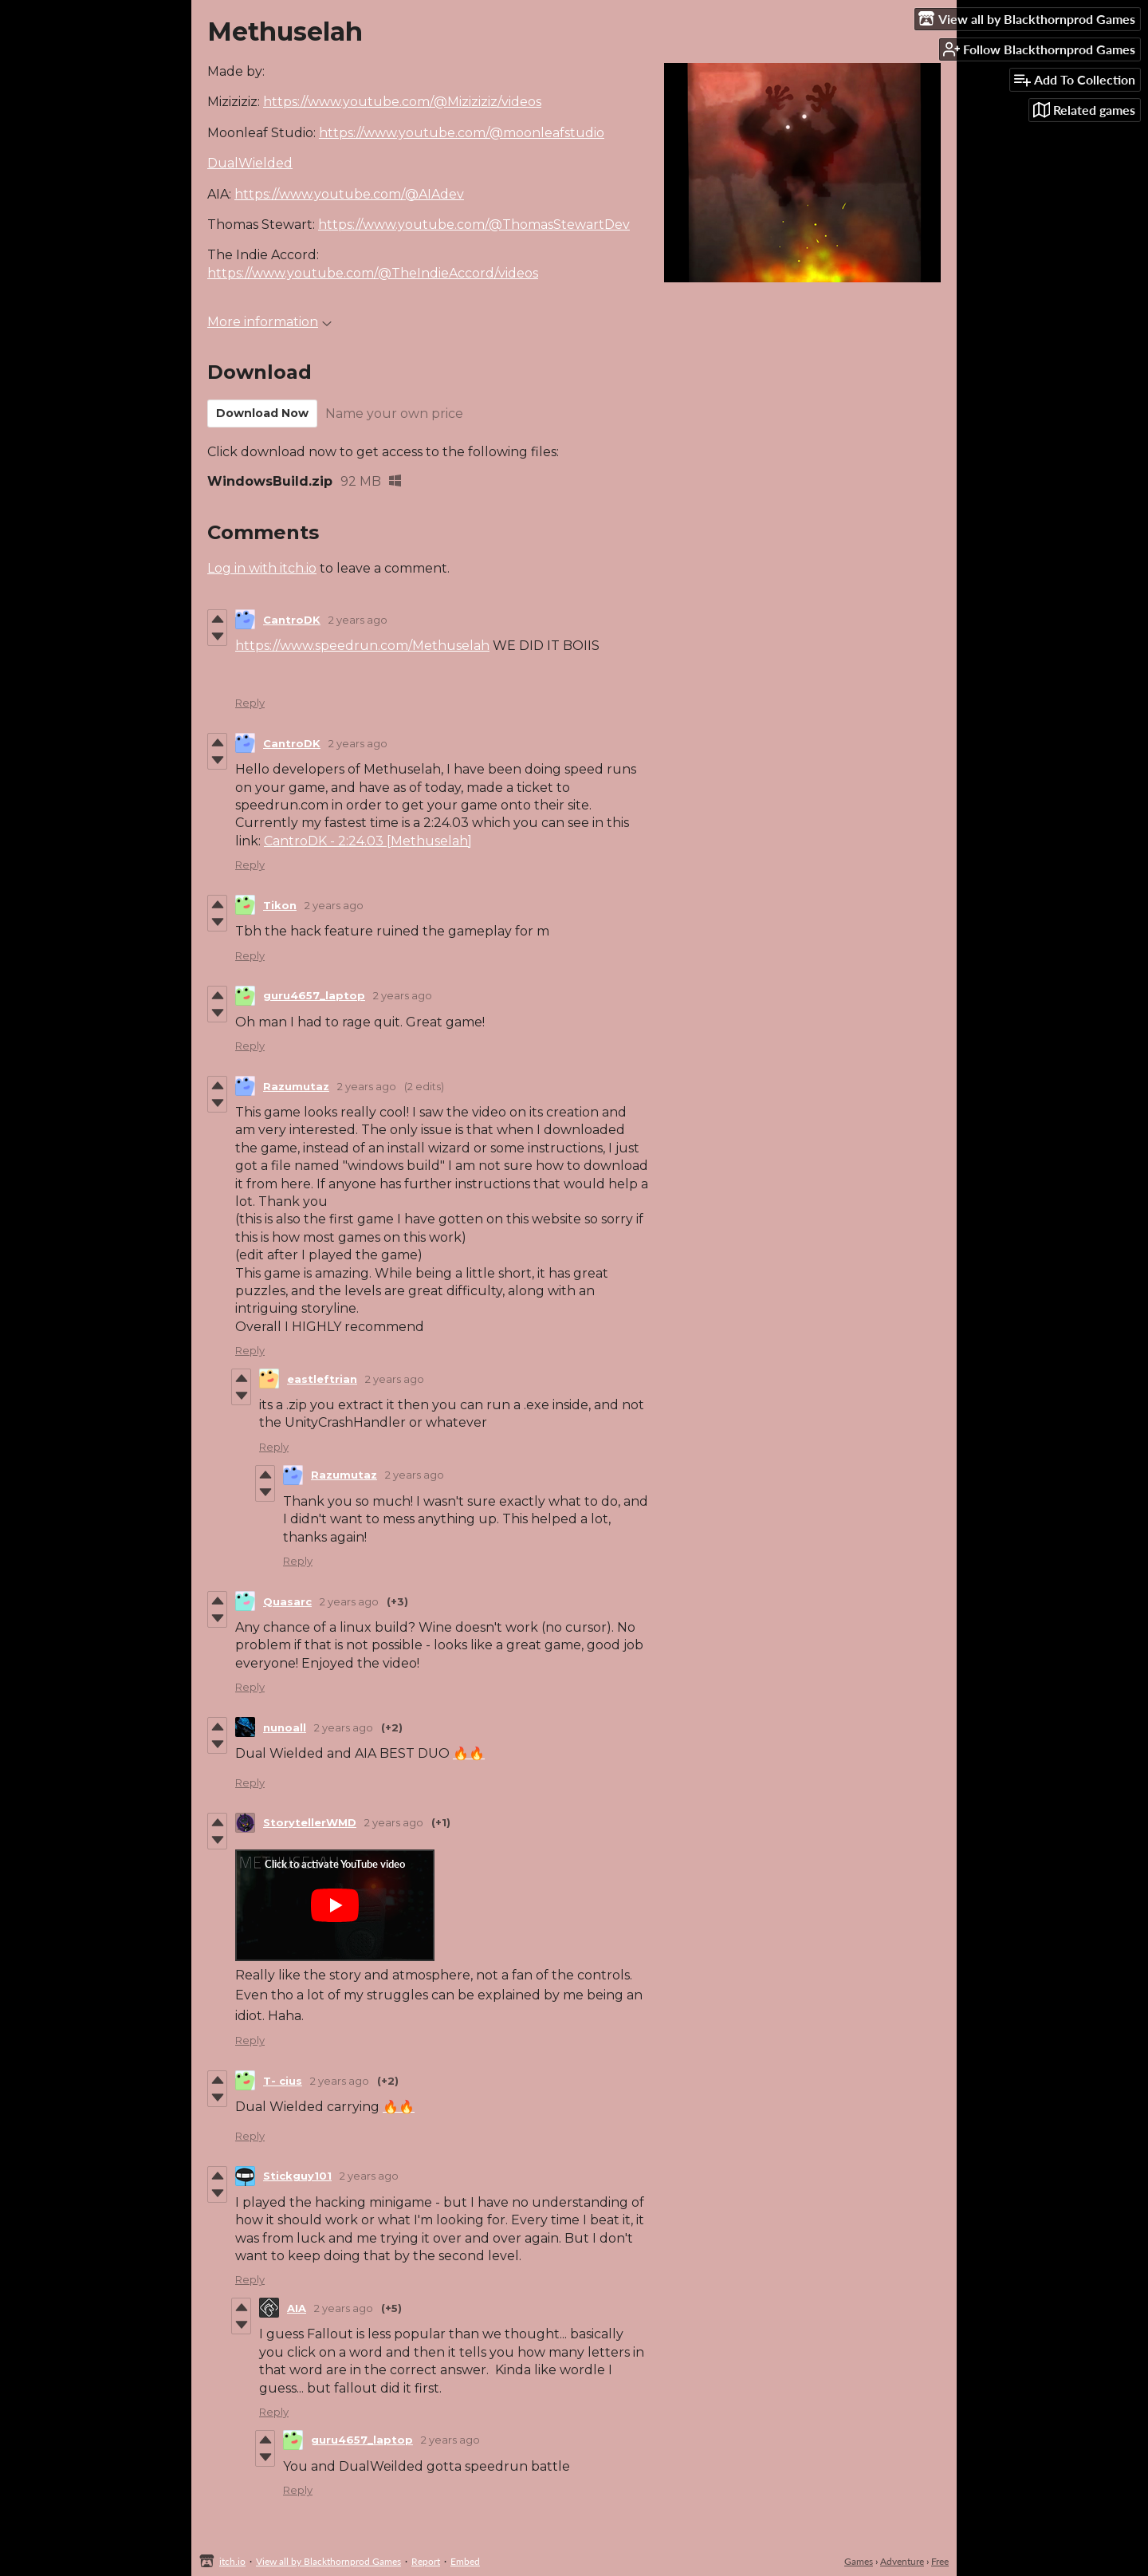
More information (269, 321)
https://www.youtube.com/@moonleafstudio (461, 132)
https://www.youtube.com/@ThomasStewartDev (474, 224)
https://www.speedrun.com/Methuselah (362, 645)
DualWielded (250, 163)
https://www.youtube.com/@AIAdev (349, 194)
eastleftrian (322, 1379)
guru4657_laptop (314, 995)
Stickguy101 (297, 2175)
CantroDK (291, 619)
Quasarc (287, 1601)
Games (858, 2561)
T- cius (282, 2080)
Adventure (902, 2561)
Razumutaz (296, 1086)
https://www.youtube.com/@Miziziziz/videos (402, 101)
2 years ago (357, 619)
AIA (296, 2308)
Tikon (280, 905)
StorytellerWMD (309, 1822)
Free (940, 2561)
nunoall (284, 1727)
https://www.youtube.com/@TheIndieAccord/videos (372, 273)
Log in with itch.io (261, 568)
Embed (465, 2561)
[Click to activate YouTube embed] (334, 1905)
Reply (250, 702)
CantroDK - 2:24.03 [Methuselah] (368, 841)
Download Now (262, 413)
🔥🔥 (469, 1753)
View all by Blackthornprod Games (328, 2561)
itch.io (232, 2561)
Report (425, 2561)
